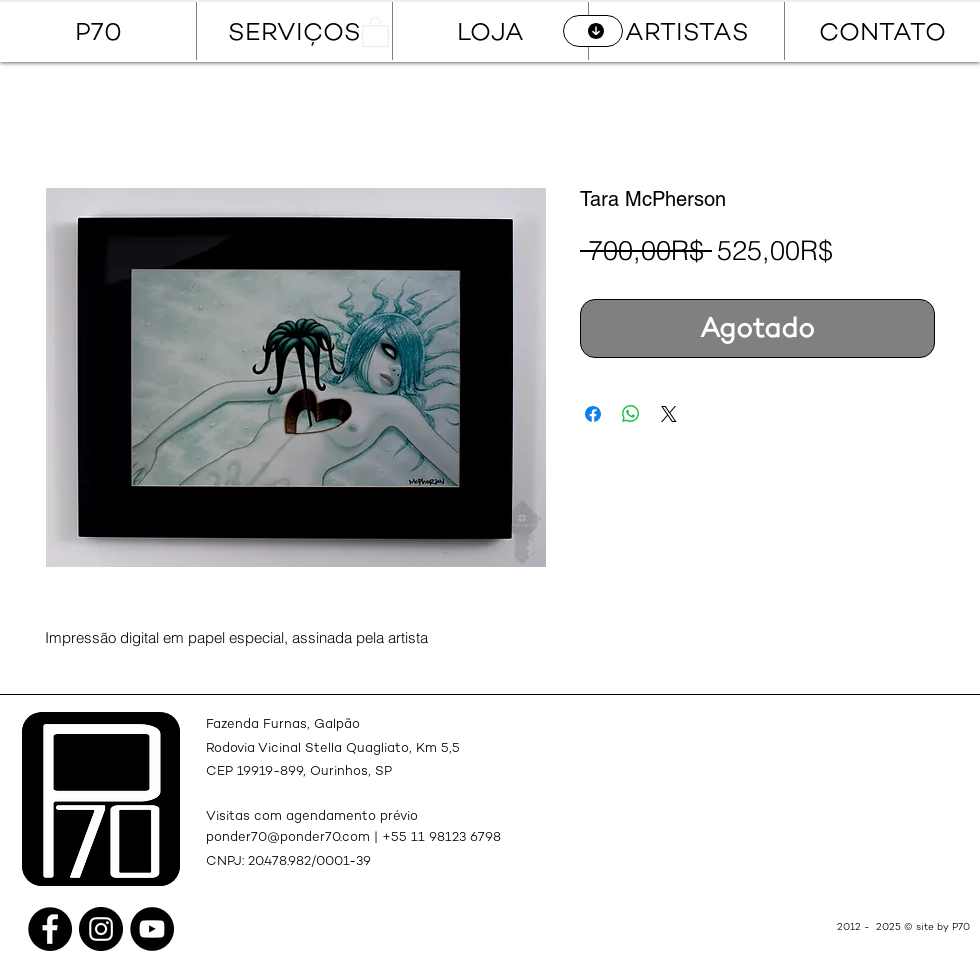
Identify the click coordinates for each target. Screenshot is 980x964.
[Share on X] (669, 414)
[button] (375, 31)
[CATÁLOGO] (593, 31)
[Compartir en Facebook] (593, 414)
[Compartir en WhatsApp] (631, 414)
